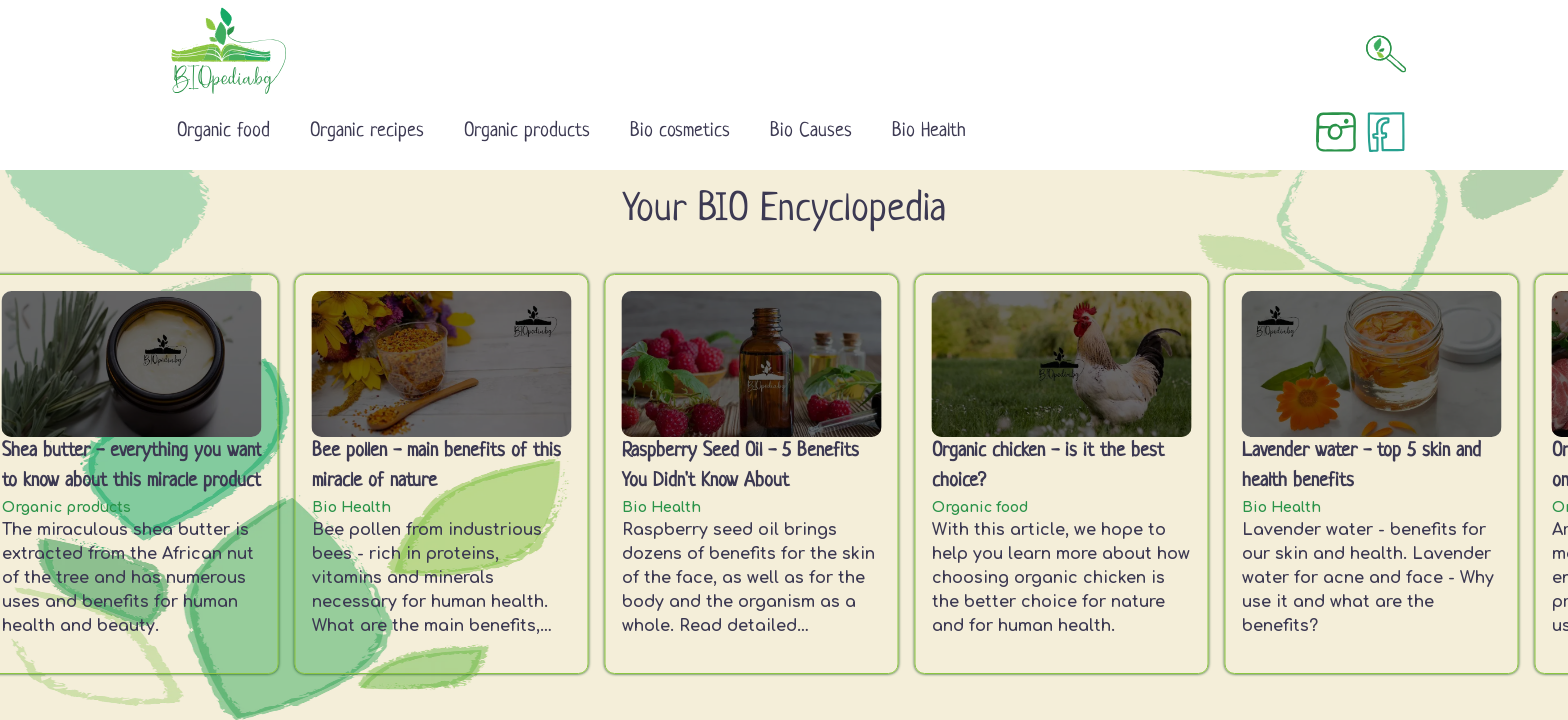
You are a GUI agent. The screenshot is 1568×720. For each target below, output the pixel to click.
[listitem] (446, 474)
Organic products (527, 131)
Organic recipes (367, 131)
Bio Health (929, 131)
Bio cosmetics (680, 131)
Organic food (223, 131)
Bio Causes (811, 131)
